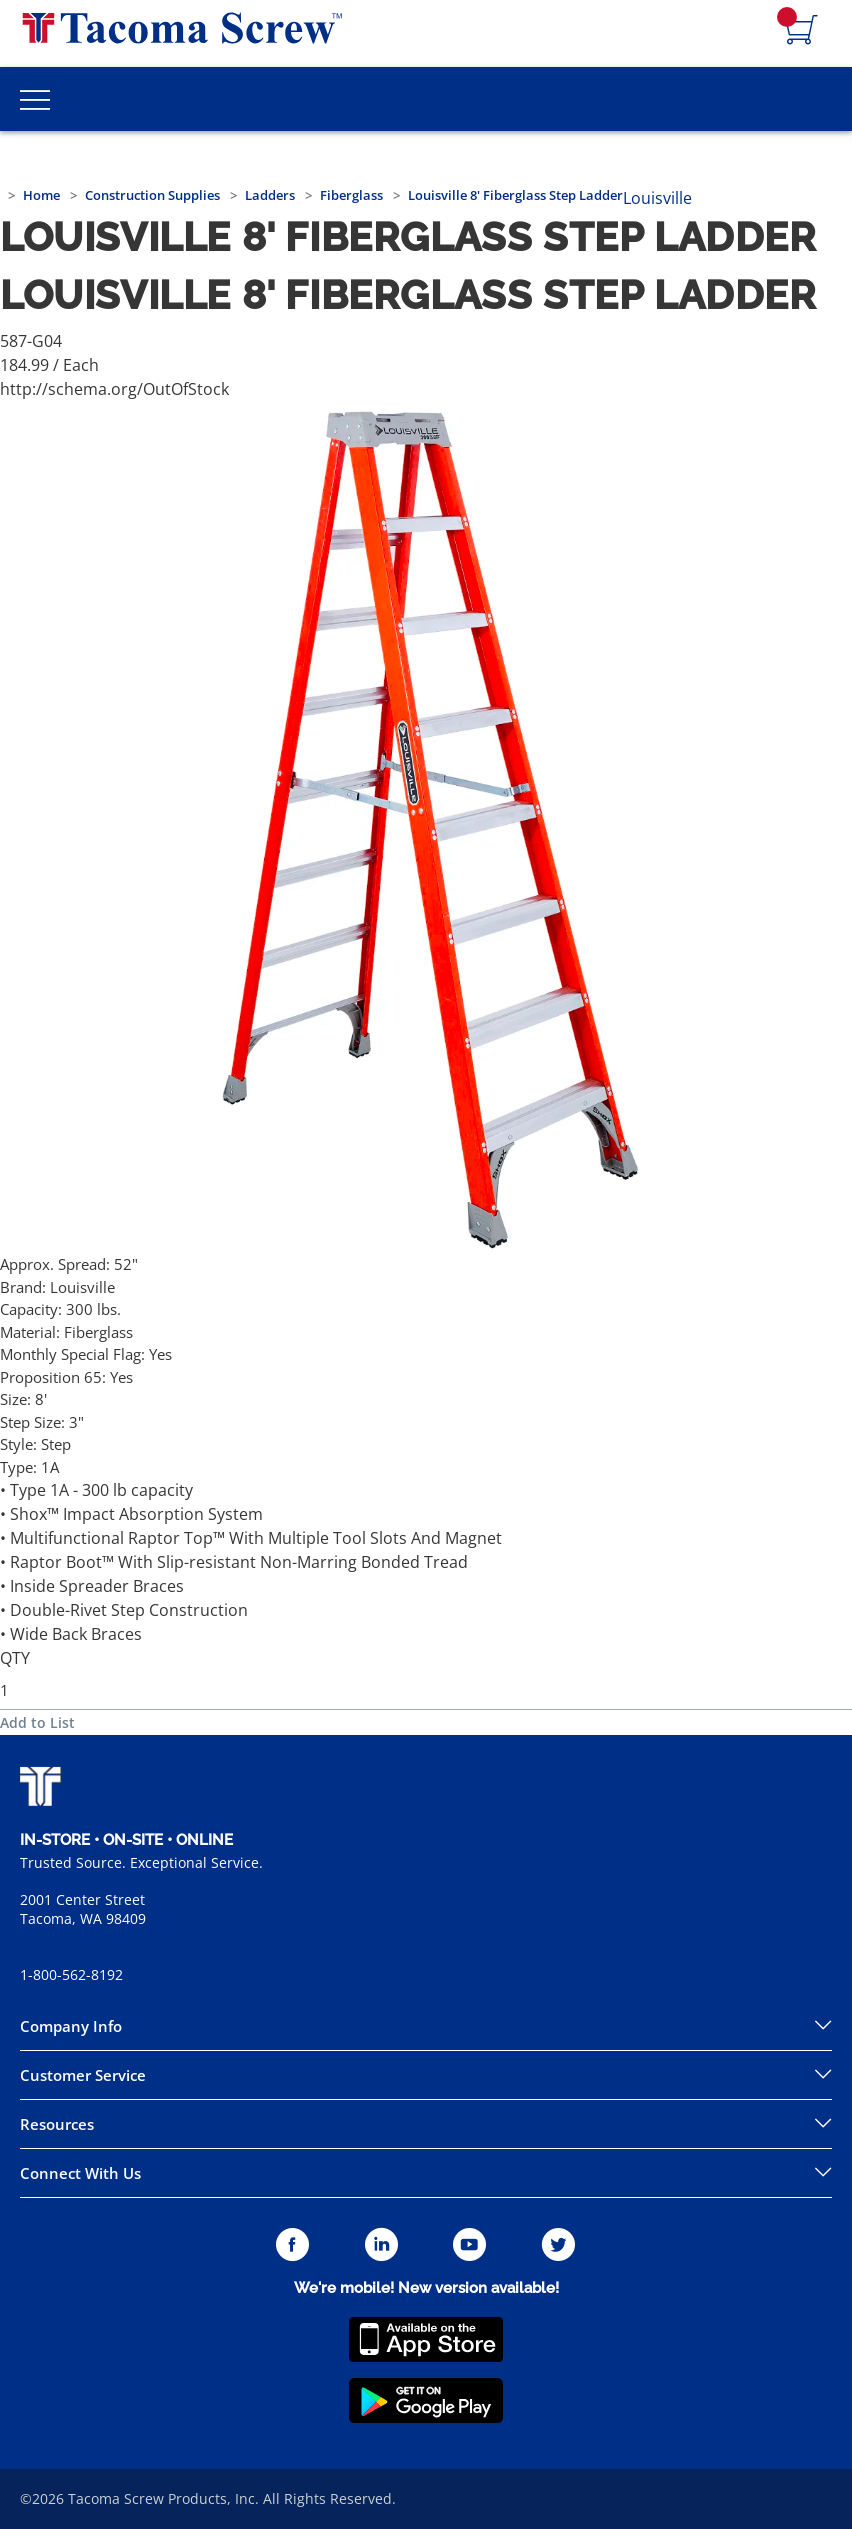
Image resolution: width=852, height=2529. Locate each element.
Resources (57, 2124)
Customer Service (83, 2075)
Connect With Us (80, 2173)
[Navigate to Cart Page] (802, 31)
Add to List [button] (37, 1722)
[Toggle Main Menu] (35, 99)
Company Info (71, 2026)
